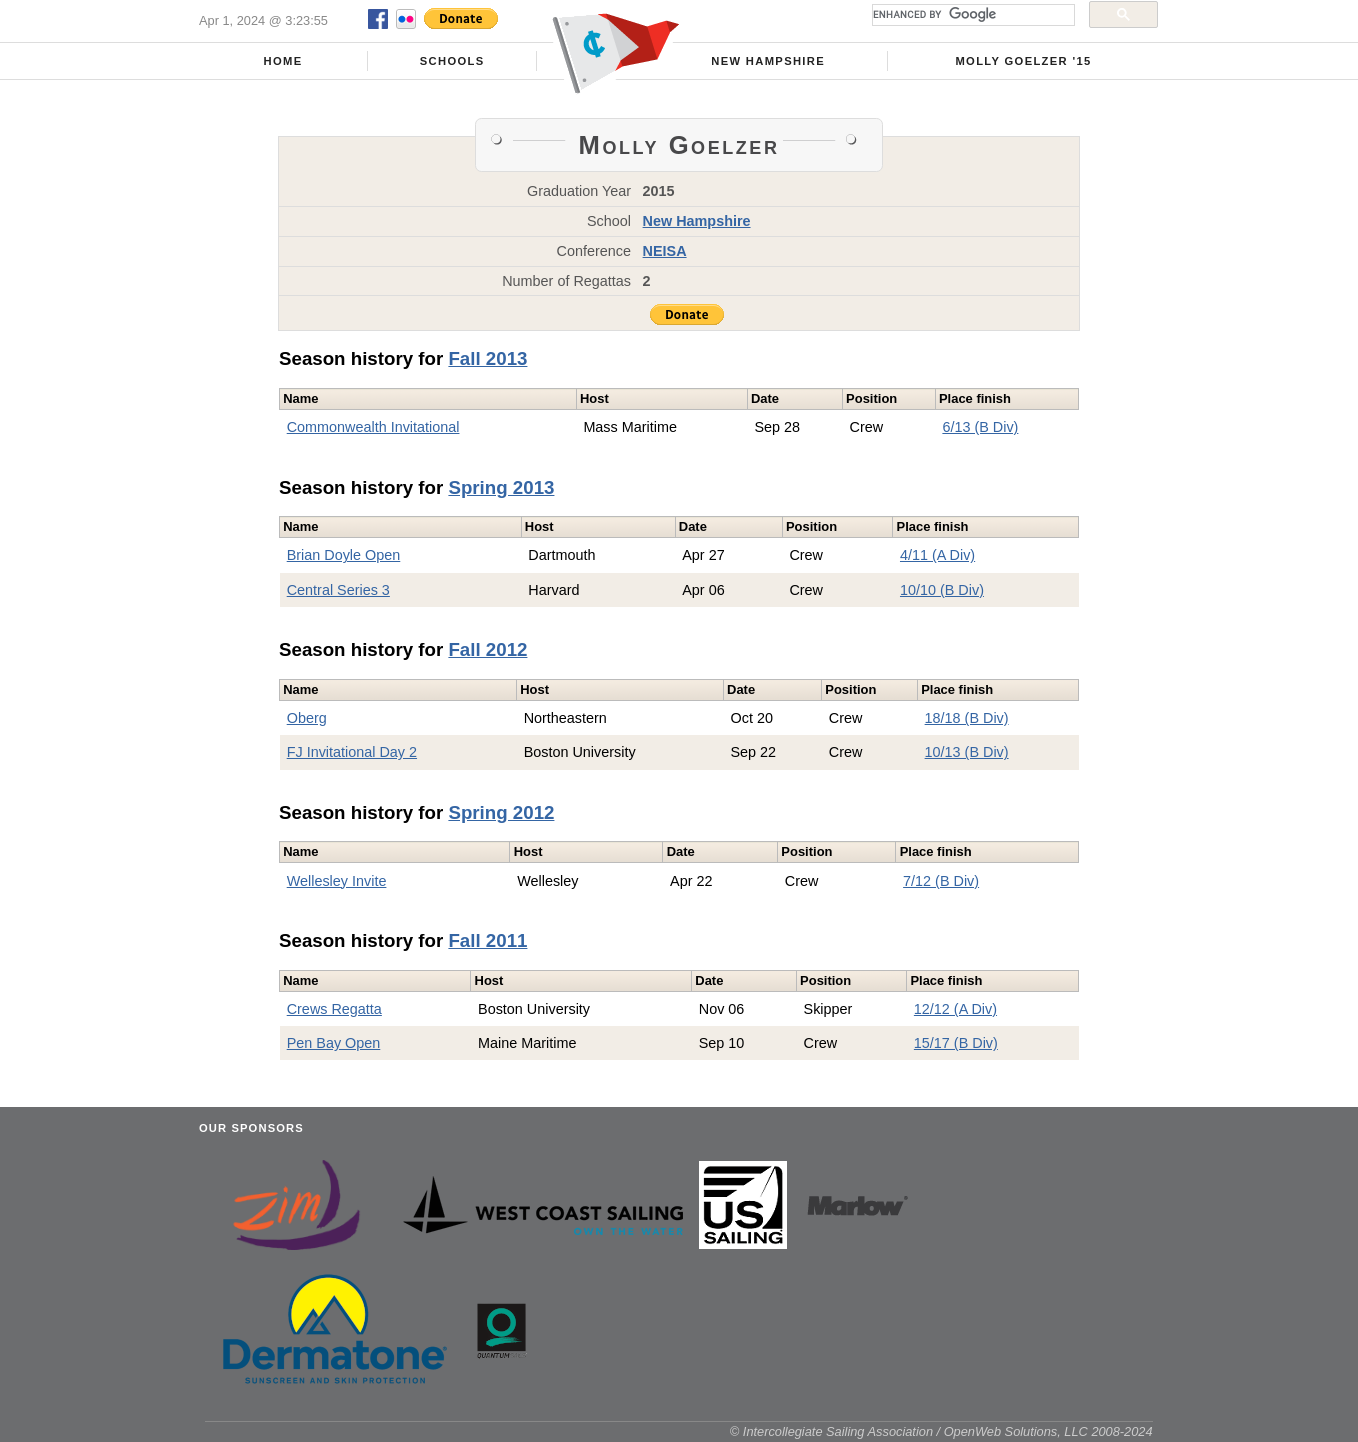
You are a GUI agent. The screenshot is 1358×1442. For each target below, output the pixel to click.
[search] (971, 15)
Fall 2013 (487, 358)
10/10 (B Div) (942, 590)
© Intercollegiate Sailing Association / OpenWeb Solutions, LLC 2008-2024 (941, 1431)
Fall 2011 (487, 940)
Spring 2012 (501, 812)
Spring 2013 (501, 487)
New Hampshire (768, 61)
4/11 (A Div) (937, 555)
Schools (452, 61)
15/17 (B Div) (956, 1043)
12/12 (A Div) (955, 1009)
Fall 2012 (487, 649)
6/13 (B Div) (980, 427)
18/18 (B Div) (967, 718)
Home (283, 61)
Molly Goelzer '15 (1023, 61)
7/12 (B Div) (941, 881)
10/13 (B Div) (967, 752)
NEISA (665, 251)
